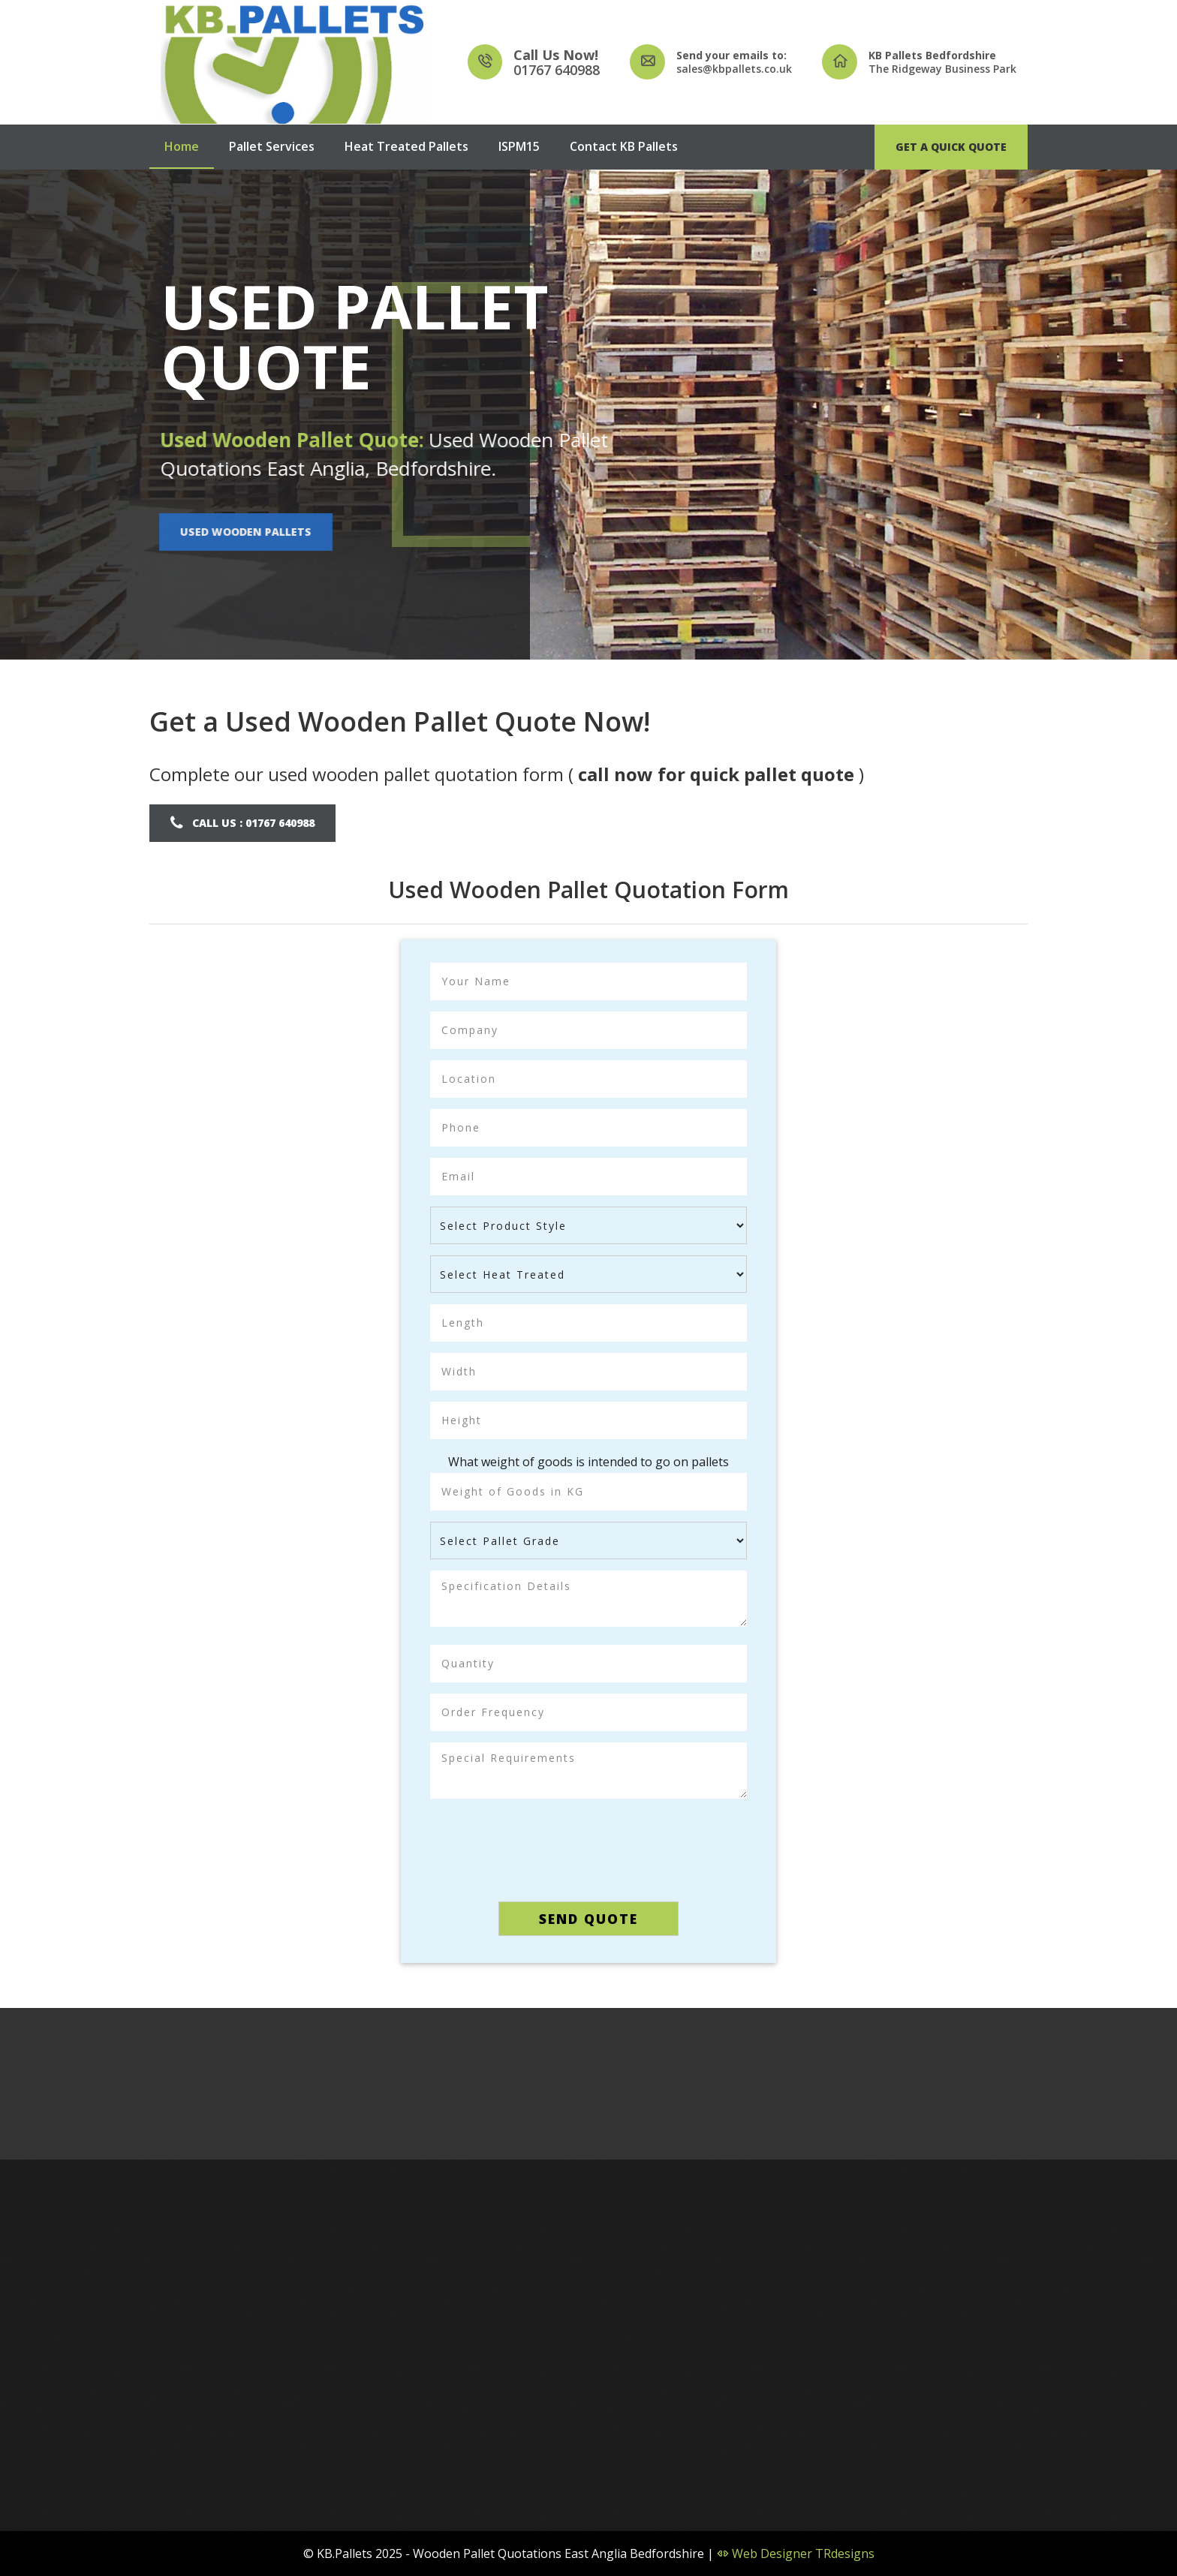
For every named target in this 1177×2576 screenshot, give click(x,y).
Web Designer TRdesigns (795, 2553)
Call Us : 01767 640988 (252, 823)
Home (181, 146)
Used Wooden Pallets (241, 532)
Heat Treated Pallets (406, 146)
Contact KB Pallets (624, 146)
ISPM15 (519, 146)
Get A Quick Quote (951, 147)
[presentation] (588, 1846)
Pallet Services (272, 146)
